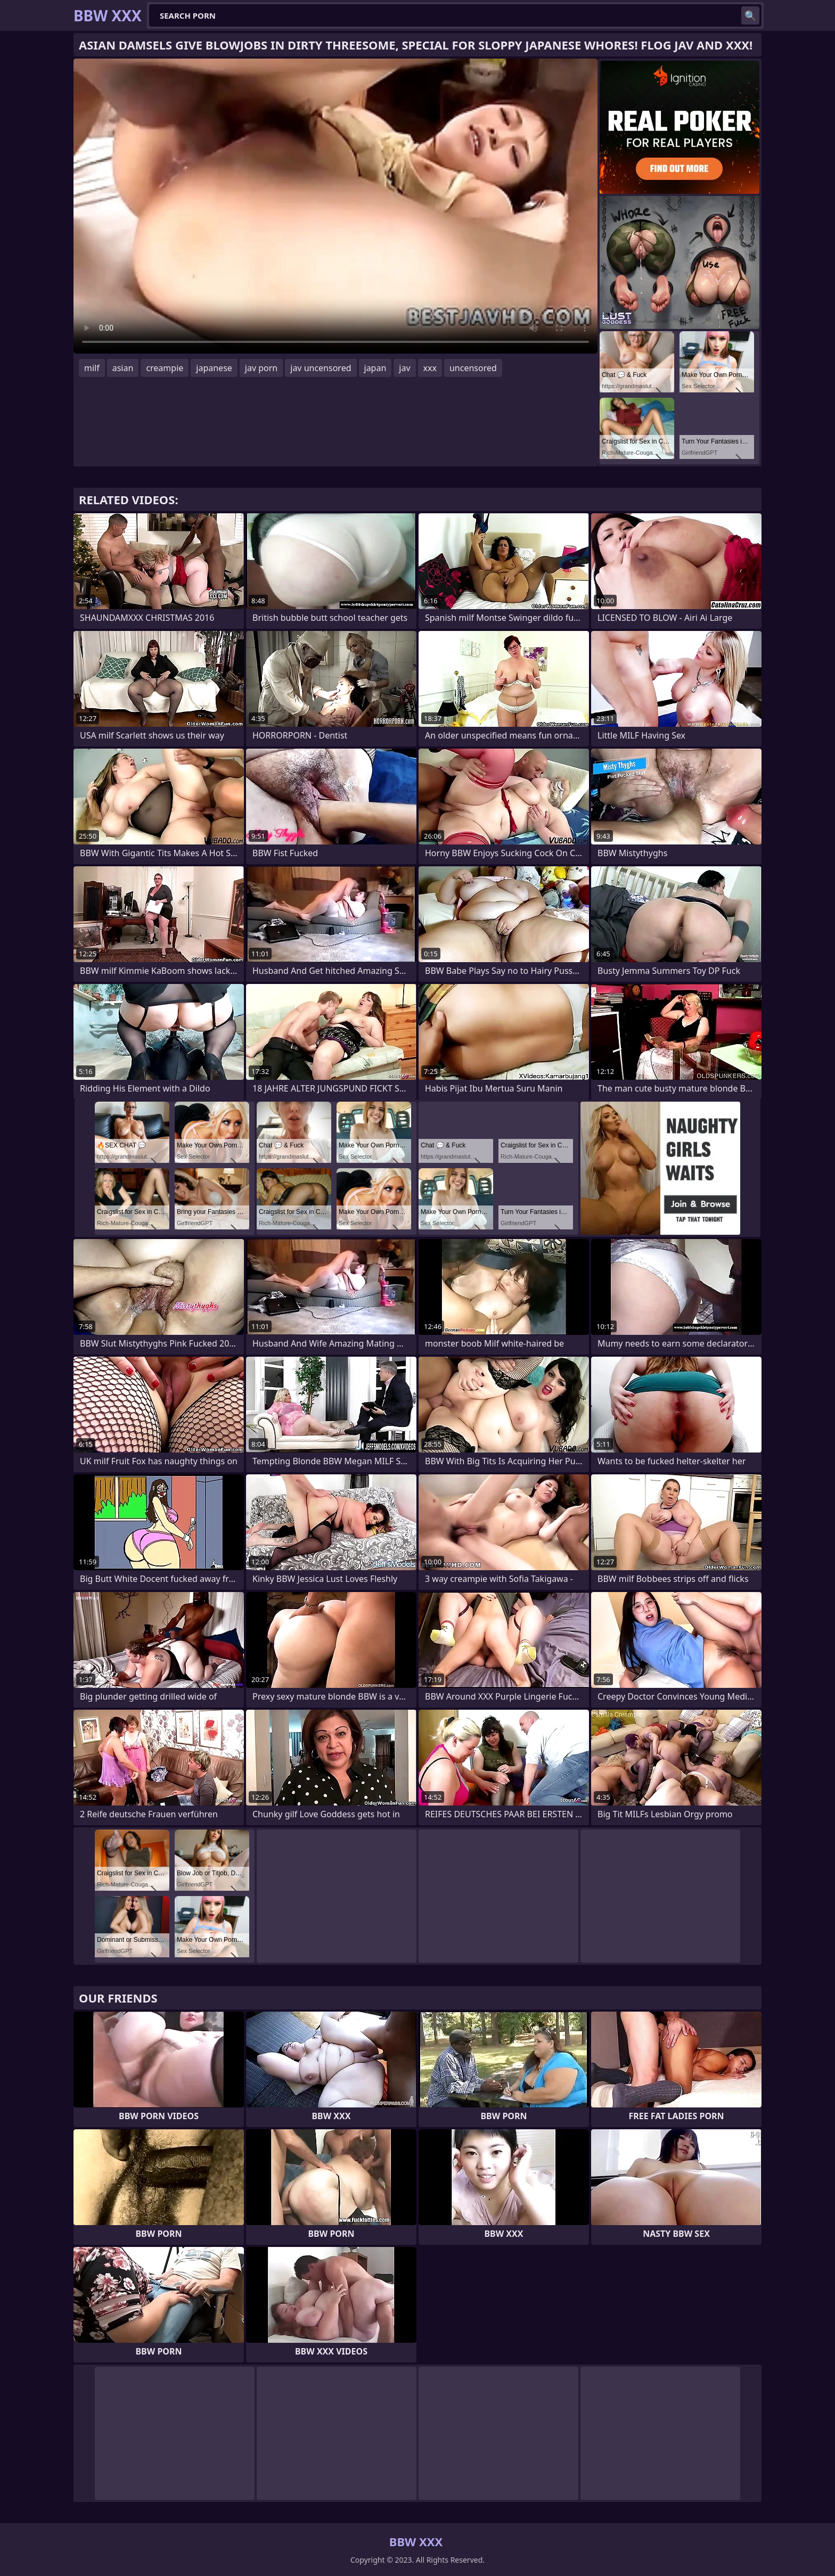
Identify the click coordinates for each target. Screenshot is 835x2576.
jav (404, 368)
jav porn (261, 368)
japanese (214, 368)
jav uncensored (320, 368)
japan (375, 368)
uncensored (473, 368)
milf (92, 368)
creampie (164, 368)
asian (123, 368)
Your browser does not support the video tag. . (335, 206)
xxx (430, 368)
